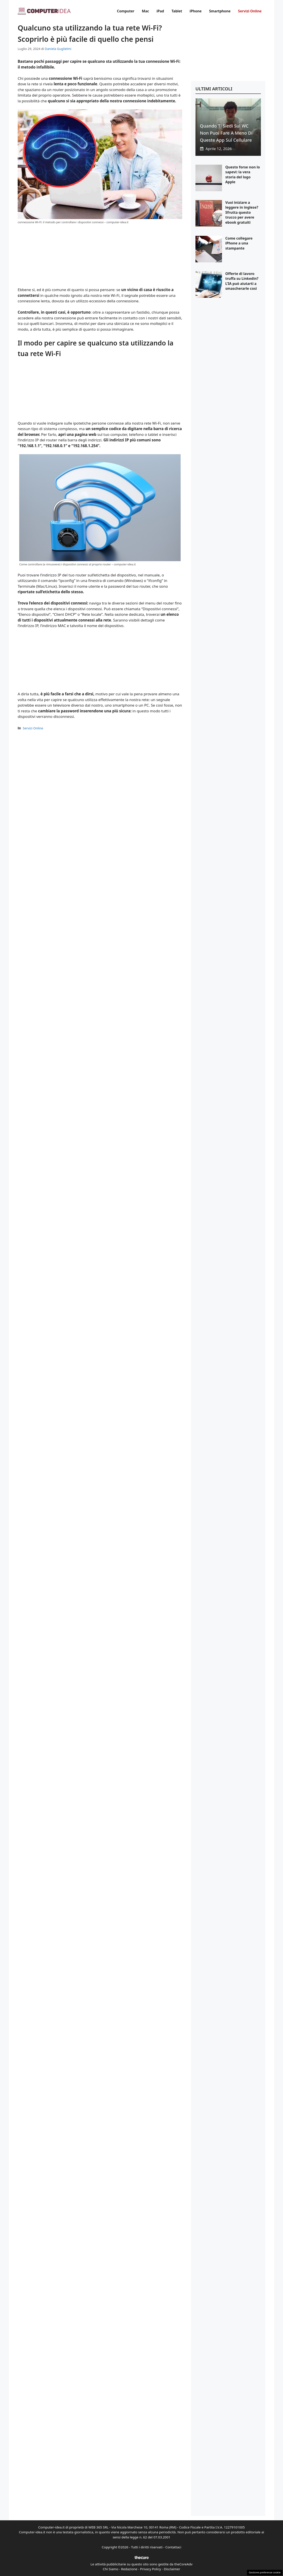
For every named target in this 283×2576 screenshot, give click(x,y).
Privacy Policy (150, 2569)
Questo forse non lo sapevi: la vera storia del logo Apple (242, 174)
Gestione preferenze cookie (265, 2572)
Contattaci (173, 2547)
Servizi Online (250, 11)
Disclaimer (172, 2569)
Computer (125, 11)
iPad (160, 11)
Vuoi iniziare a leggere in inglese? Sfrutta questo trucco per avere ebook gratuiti (241, 212)
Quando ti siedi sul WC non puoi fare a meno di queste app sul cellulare (226, 133)
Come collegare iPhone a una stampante (238, 243)
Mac (145, 11)
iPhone (196, 11)
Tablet (177, 11)
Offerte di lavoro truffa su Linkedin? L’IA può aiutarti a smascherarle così (241, 281)
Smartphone (220, 11)
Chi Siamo (110, 2569)
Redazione (129, 2569)
